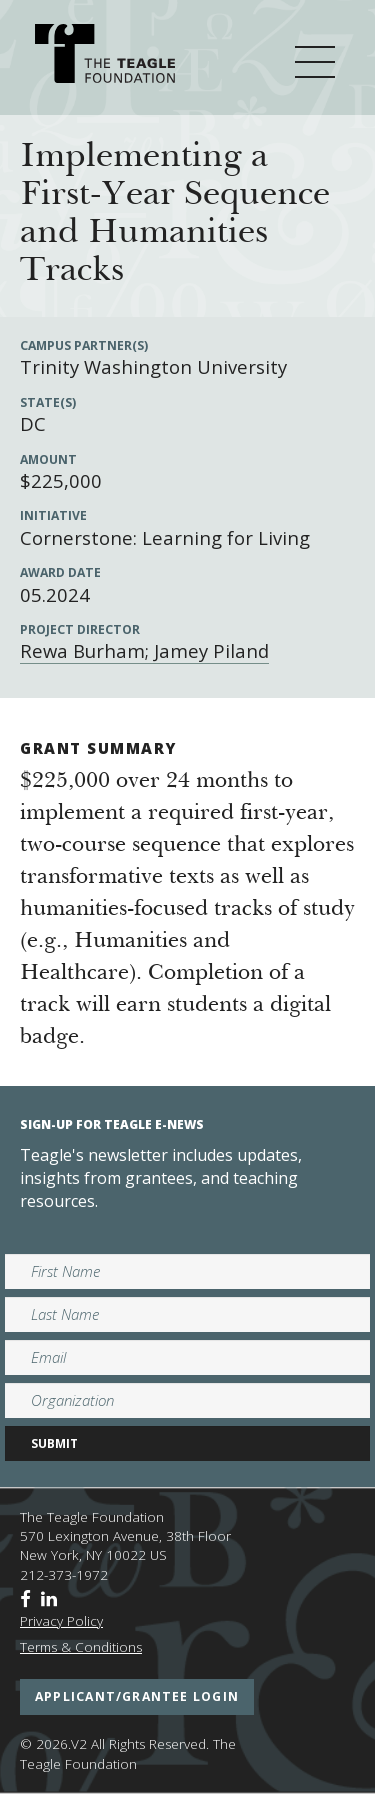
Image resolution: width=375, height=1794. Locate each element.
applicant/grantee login (137, 1696)
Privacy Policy (61, 1621)
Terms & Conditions (81, 1647)
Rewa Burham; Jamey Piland (144, 650)
